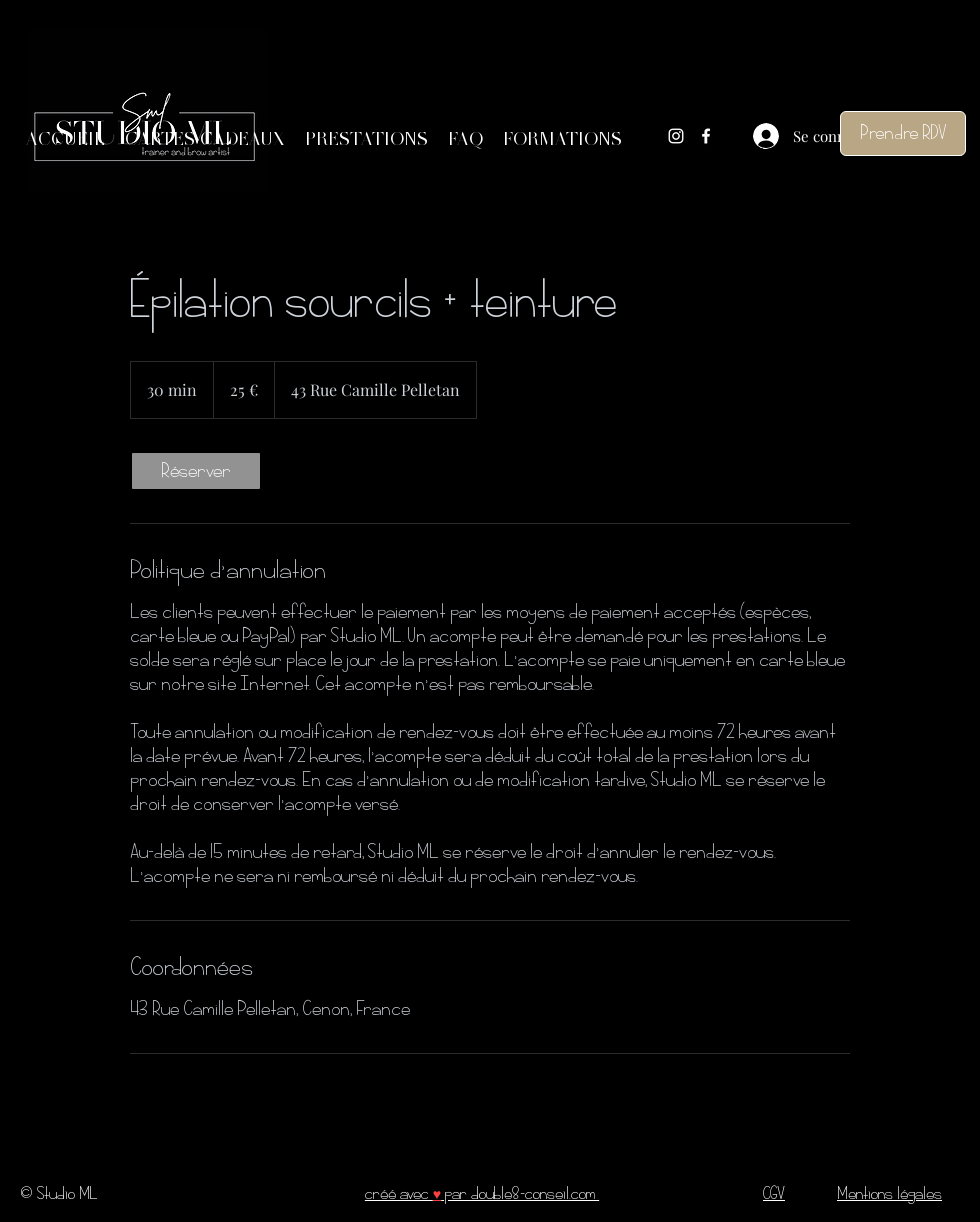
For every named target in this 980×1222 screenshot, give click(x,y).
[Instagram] (676, 136)
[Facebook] (706, 136)
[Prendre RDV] (903, 133)
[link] (196, 471)
